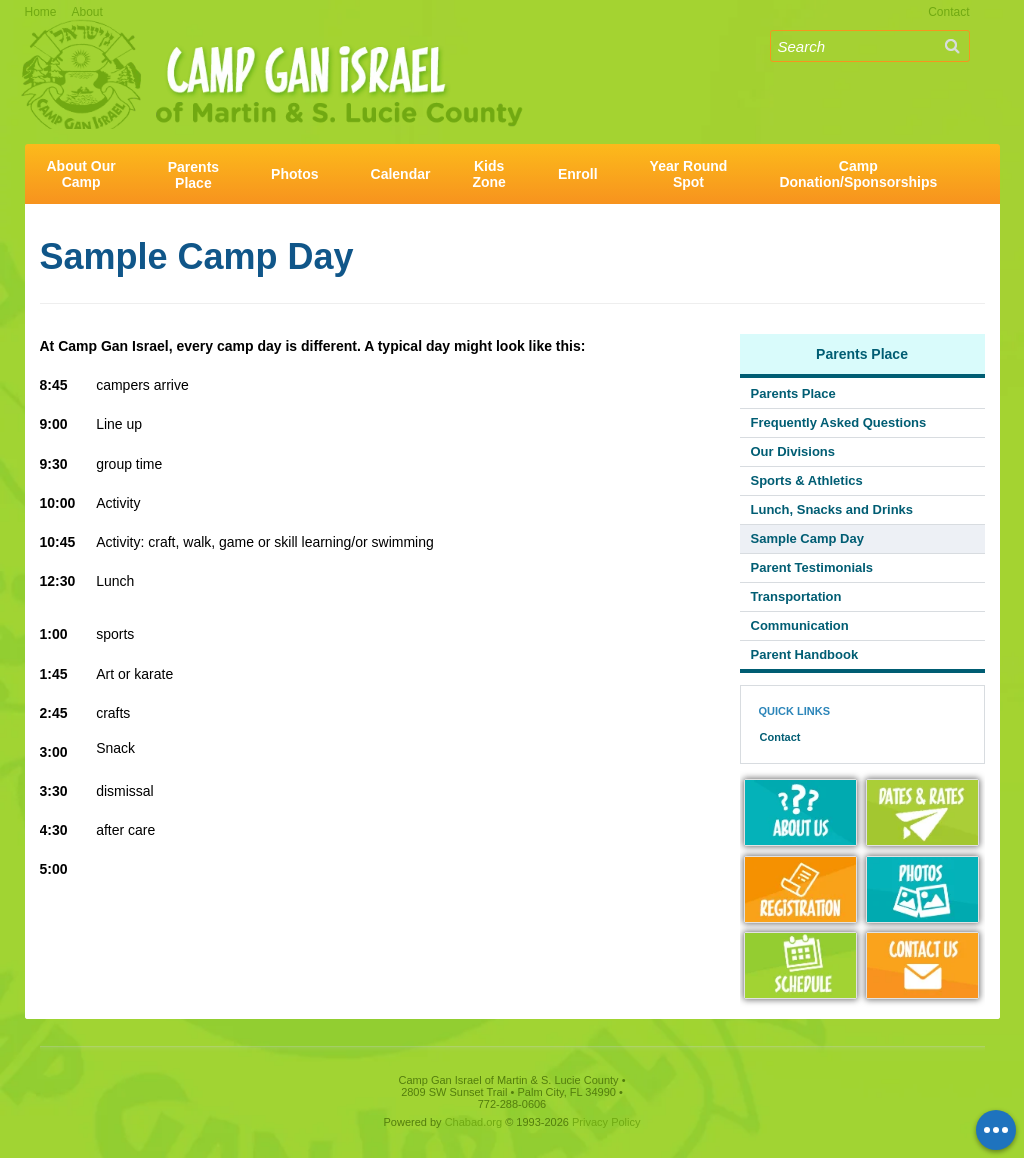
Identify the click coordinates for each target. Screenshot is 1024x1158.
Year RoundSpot (689, 174)
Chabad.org (474, 1122)
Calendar (401, 174)
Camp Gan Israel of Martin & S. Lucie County (272, 48)
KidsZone (488, 174)
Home (41, 12)
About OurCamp (81, 174)
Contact (948, 12)
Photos (294, 174)
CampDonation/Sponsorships (858, 174)
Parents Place (862, 354)
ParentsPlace (193, 175)
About (87, 12)
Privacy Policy (606, 1122)
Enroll (578, 174)
